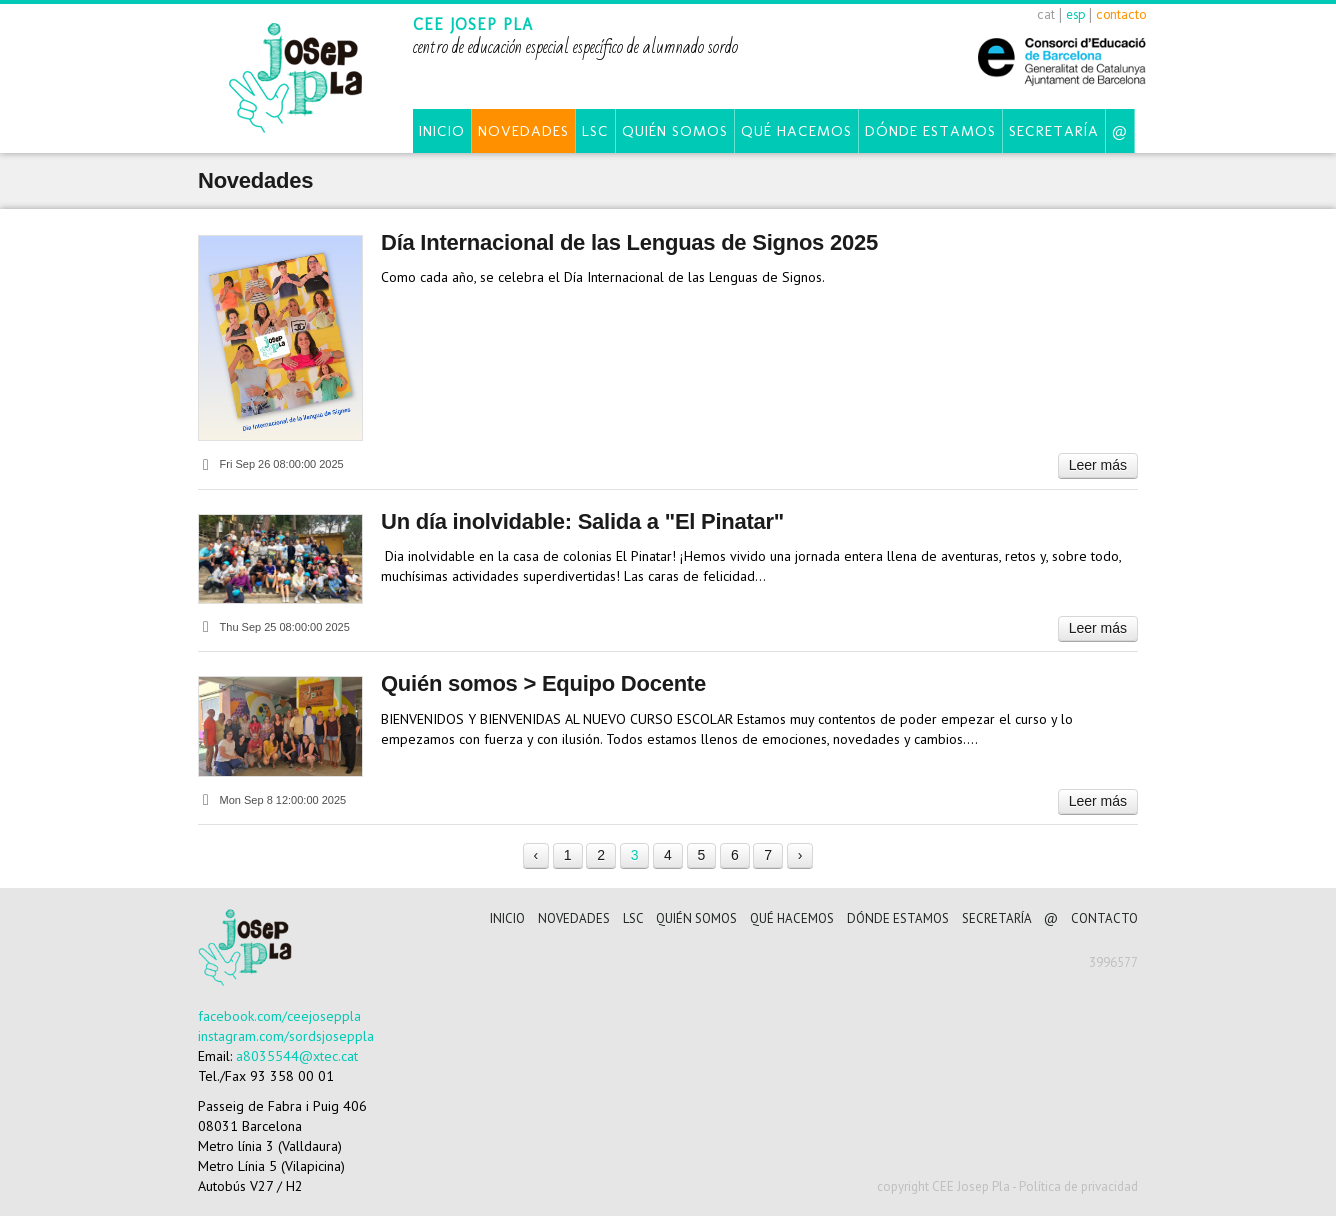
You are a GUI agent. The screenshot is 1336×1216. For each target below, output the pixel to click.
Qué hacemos (796, 131)
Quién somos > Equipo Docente (543, 683)
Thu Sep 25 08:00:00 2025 (274, 627)
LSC (595, 131)
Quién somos (675, 131)
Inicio (442, 131)
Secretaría (1054, 131)
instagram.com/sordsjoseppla (286, 1036)
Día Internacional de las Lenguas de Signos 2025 (629, 242)
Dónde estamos (930, 131)
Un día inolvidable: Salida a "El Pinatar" (582, 521)
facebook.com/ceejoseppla (279, 1016)
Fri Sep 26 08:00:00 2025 (271, 464)
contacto (1121, 14)
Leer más (1098, 465)
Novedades (523, 131)
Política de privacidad (1078, 1186)
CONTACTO (1104, 918)
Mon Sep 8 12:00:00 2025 (272, 800)
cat (1046, 14)
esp (1075, 14)
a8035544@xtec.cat (297, 1056)
